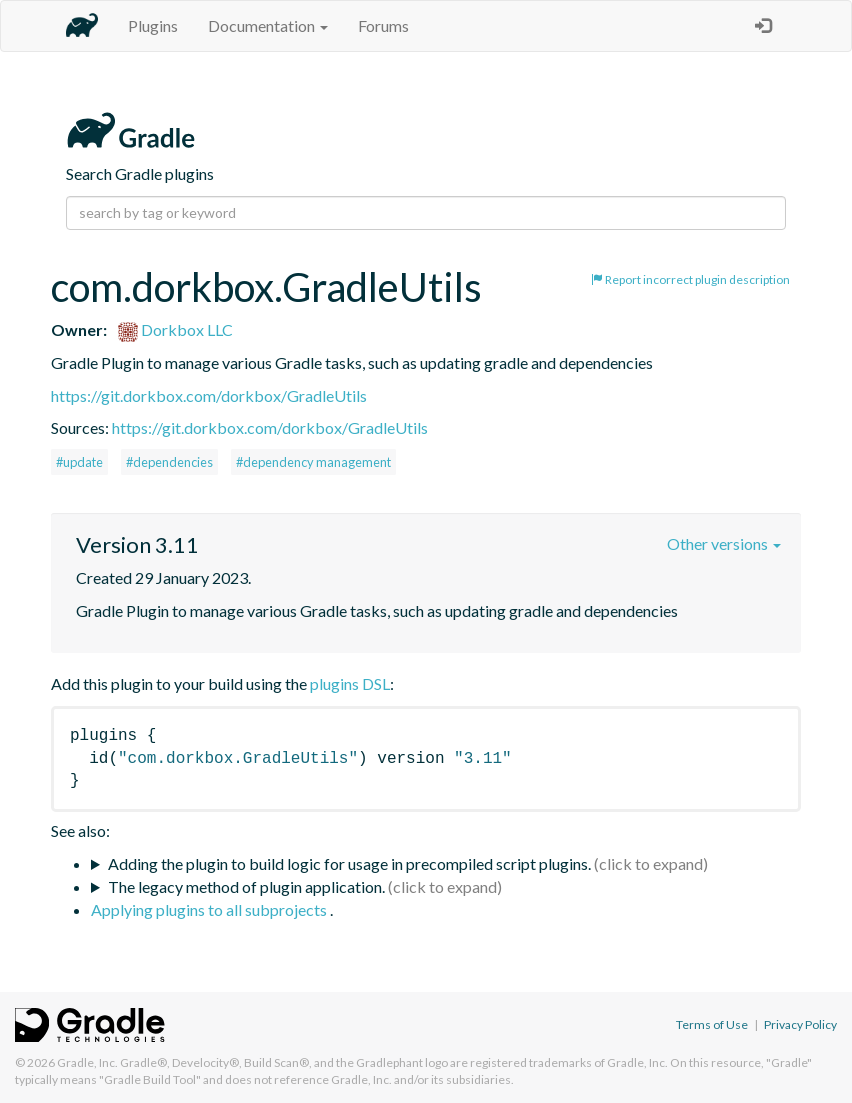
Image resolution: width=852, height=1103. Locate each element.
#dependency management (313, 462)
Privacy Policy (800, 1024)
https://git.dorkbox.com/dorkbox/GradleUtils (209, 395)
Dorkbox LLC (175, 329)
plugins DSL (350, 683)
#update (79, 462)
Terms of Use (712, 1024)
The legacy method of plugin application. (246, 886)
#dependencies (169, 462)
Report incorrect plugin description (690, 279)
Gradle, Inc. (87, 1062)
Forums (383, 25)
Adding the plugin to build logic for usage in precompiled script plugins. (349, 863)
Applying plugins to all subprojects (210, 909)
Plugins (153, 25)
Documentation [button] (268, 25)
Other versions (724, 543)
